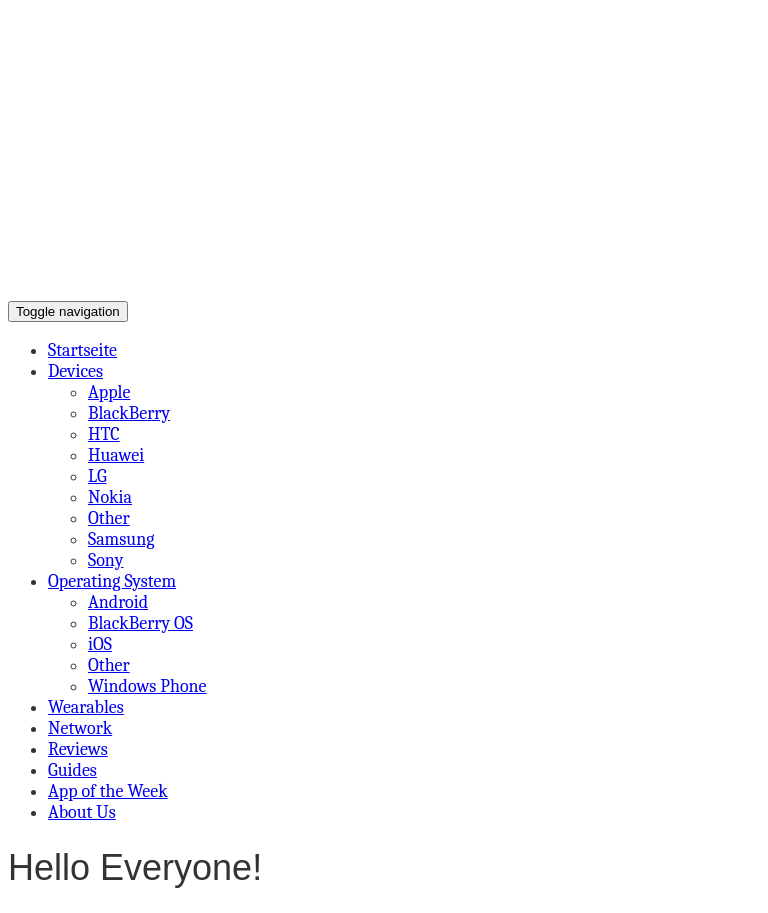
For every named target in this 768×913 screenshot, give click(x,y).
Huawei (116, 455)
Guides (72, 770)
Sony (106, 560)
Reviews (78, 749)
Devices (75, 371)
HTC (104, 434)
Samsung (121, 539)
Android (118, 602)
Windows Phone (147, 686)
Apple (109, 392)
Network (80, 728)
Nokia (110, 497)
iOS (100, 644)
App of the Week (108, 791)
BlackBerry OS (140, 623)
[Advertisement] (384, 150)
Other (109, 518)
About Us (82, 812)
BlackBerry (129, 413)
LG (97, 476)
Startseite (82, 350)
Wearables (86, 707)
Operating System (112, 581)
